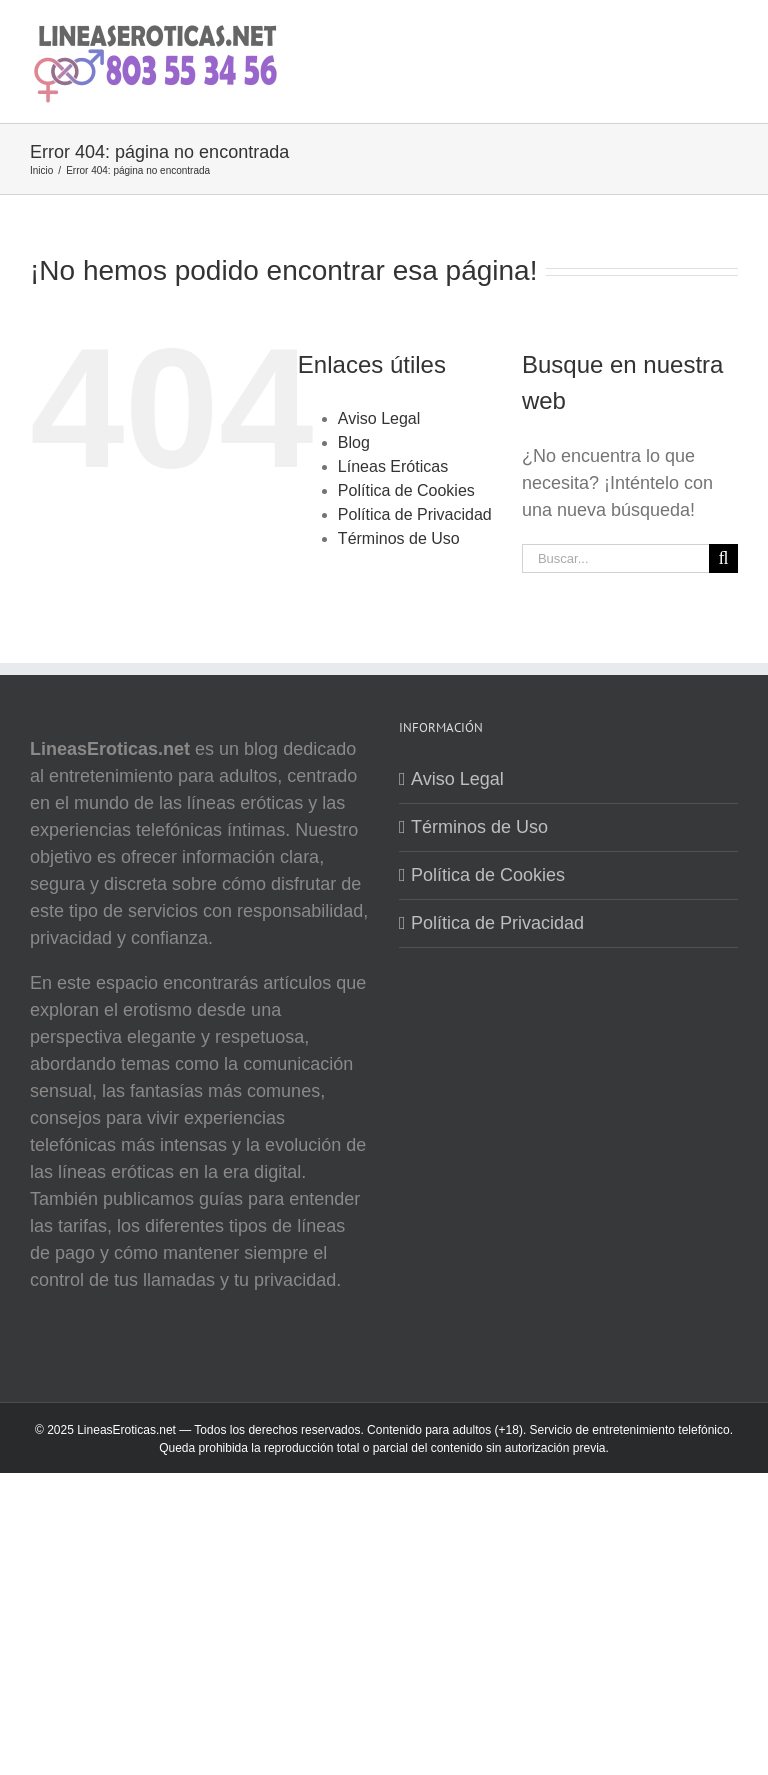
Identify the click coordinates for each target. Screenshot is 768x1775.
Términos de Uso (399, 538)
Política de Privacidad (415, 514)
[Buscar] (723, 558)
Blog (354, 442)
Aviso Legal (379, 418)
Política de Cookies (406, 490)
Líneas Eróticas (393, 466)
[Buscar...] (615, 558)
